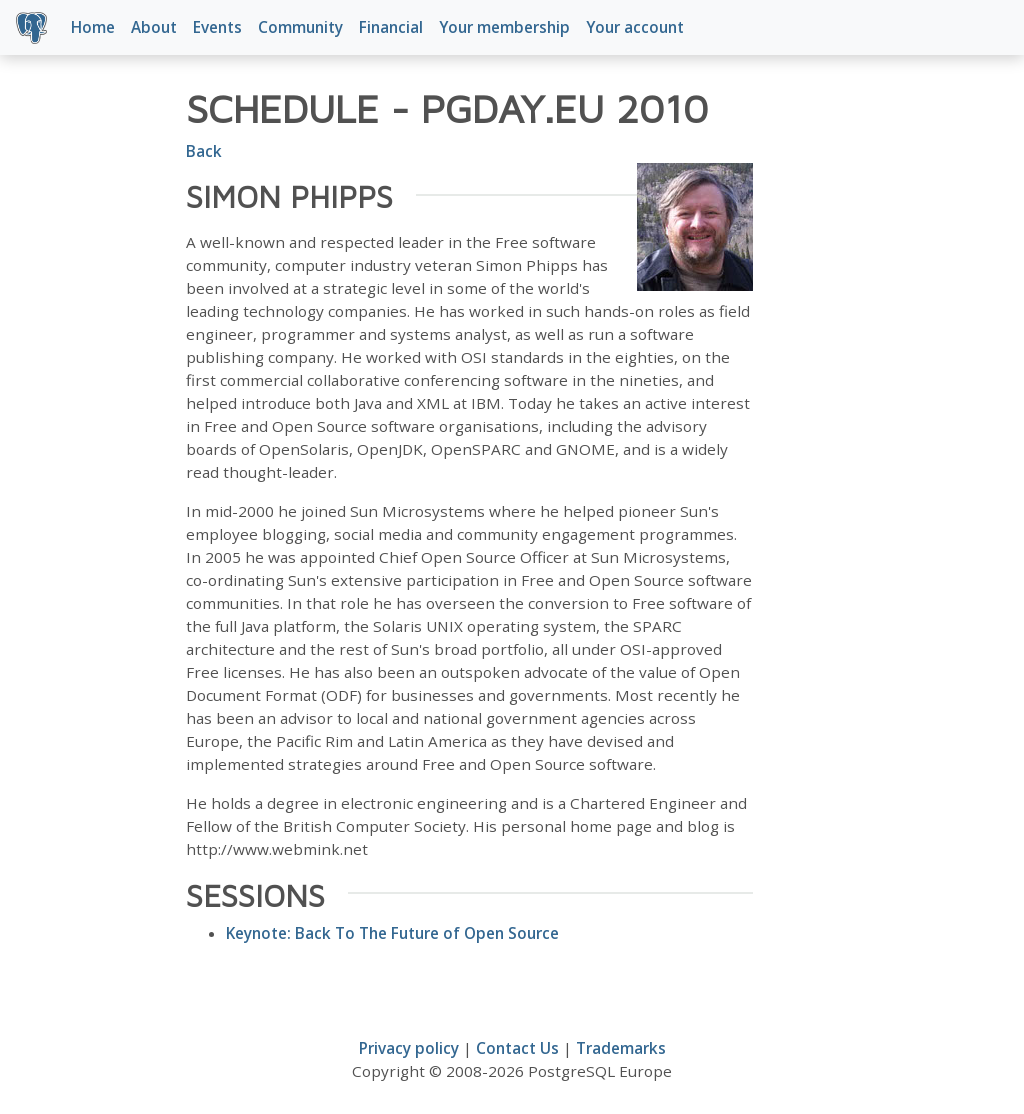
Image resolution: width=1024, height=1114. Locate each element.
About (154, 27)
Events (217, 27)
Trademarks (621, 1048)
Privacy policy (409, 1048)
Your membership (504, 27)
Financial (391, 27)
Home (93, 27)
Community (300, 27)
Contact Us (517, 1048)
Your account (635, 27)
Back (204, 151)
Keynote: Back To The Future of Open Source (392, 933)
